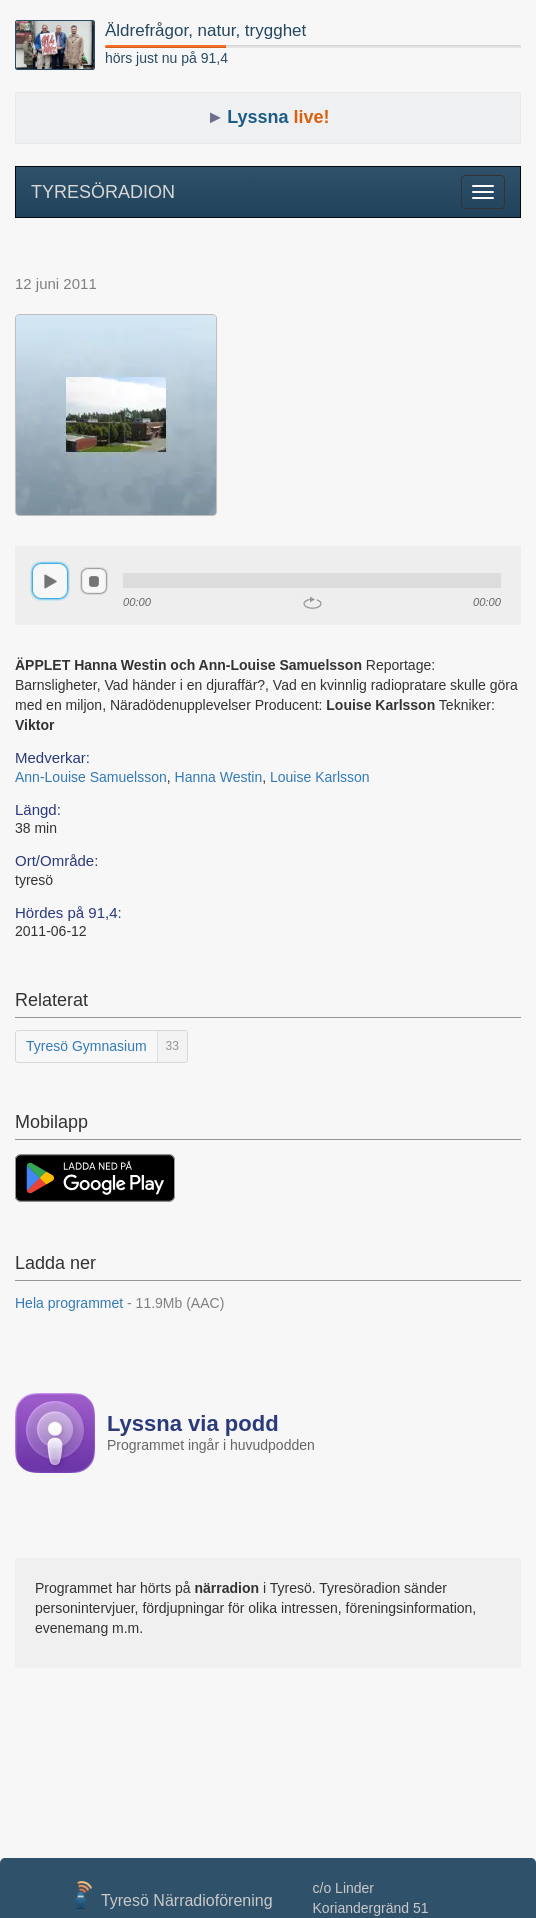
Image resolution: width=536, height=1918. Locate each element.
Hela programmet (119, 1303)
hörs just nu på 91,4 (166, 58)
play (50, 581)
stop (94, 581)
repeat (312, 603)
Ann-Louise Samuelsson (91, 777)
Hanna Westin (219, 777)
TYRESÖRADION (103, 192)
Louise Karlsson (320, 777)
